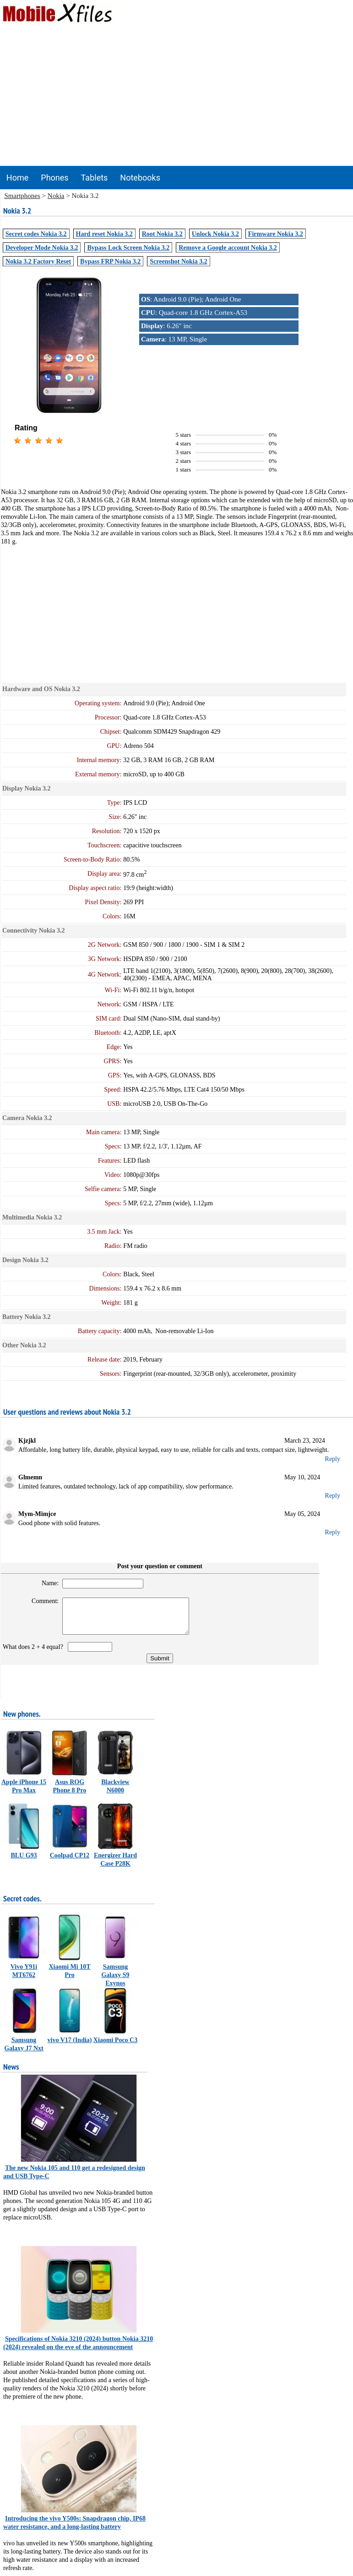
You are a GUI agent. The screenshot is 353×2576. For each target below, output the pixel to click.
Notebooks (140, 177)
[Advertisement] (177, 97)
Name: (46, 1583)
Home (17, 177)
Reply (332, 1459)
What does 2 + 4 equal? (34, 1653)
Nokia (56, 195)
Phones (54, 177)
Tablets (94, 177)
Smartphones (22, 195)
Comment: (41, 1601)
